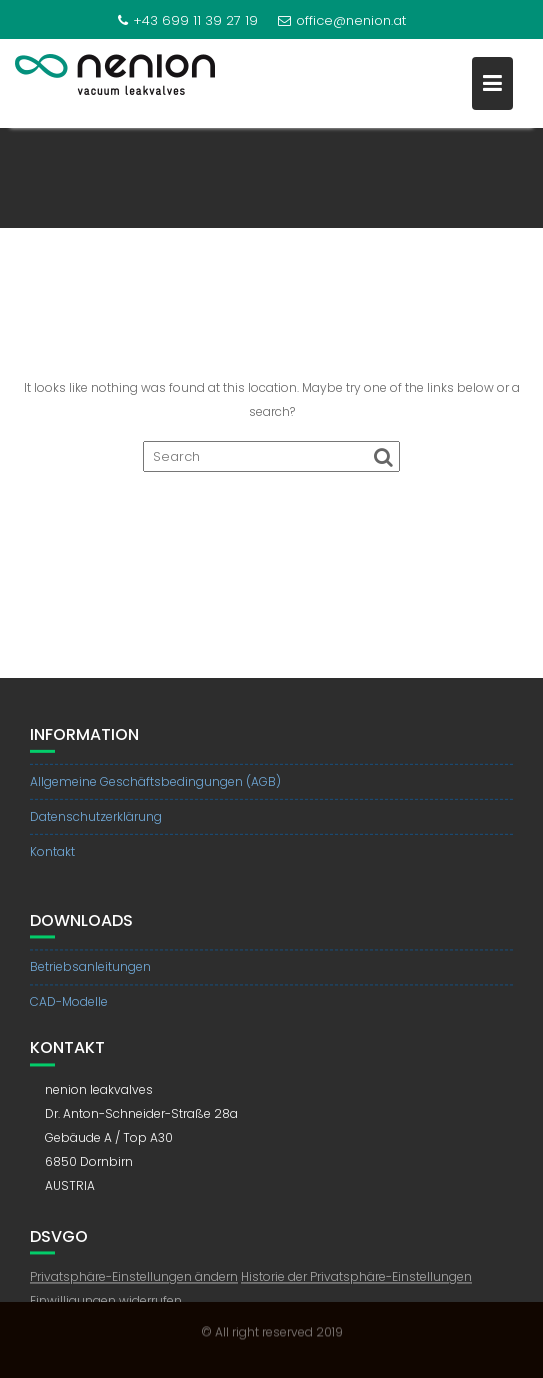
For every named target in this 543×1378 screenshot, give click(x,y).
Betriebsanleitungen (90, 972)
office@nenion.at (342, 20)
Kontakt (52, 852)
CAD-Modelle (69, 1007)
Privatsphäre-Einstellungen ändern (134, 1282)
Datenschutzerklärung (96, 817)
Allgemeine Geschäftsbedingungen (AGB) (155, 782)
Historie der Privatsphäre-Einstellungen (356, 1282)
